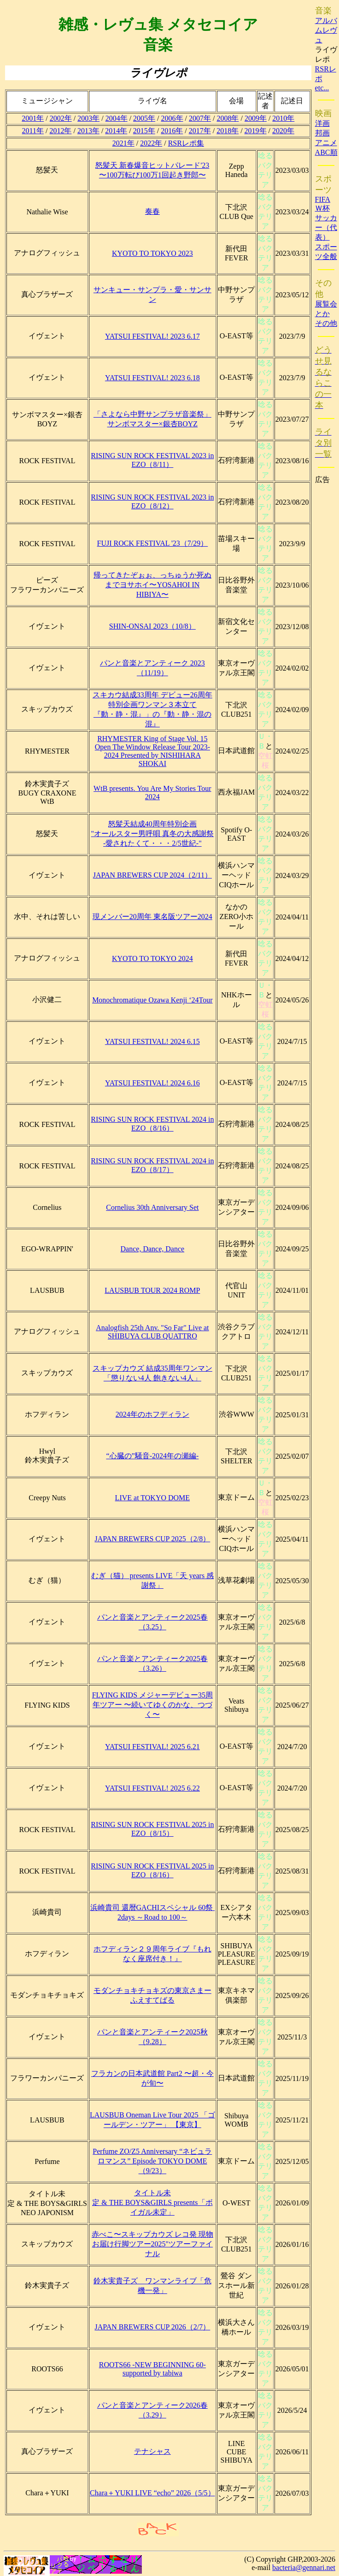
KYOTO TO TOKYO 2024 (152, 958)
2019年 (256, 131)
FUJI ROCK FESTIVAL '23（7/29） (152, 543)
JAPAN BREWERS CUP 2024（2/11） (152, 875)
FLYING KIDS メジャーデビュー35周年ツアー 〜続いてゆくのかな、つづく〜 (152, 1704)
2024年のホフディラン (152, 1414)
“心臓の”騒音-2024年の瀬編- (152, 1456)
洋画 (322, 123)
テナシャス (152, 2451)
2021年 (123, 143)
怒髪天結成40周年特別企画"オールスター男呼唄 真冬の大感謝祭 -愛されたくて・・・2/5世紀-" (152, 833)
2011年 (33, 131)
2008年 (227, 118)
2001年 (33, 118)
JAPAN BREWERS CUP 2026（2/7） (152, 2327)
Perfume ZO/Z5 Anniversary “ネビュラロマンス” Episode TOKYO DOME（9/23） (152, 2161)
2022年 (151, 143)
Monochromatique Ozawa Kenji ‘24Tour (152, 1000)
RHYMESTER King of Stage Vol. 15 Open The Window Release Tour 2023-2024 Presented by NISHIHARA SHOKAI (152, 751)
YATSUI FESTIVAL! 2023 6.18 (152, 378)
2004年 (116, 118)
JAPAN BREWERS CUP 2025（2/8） (152, 1539)
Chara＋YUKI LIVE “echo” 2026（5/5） (152, 2493)
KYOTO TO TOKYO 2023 (152, 253)
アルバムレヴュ (326, 30)
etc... (322, 88)
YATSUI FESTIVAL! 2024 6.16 (152, 1083)
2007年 (200, 118)
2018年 (227, 131)
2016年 (172, 131)
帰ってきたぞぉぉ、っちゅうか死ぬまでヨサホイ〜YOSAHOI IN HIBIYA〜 (152, 584)
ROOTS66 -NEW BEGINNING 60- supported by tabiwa (152, 2369)
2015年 (144, 131)
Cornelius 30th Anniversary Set (152, 1207)
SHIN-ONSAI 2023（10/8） (152, 626)
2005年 (144, 118)
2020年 (283, 131)
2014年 (116, 131)
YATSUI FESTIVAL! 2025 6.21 (152, 1747)
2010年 (283, 118)
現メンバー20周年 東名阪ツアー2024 (152, 916)
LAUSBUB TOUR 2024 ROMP (152, 1290)
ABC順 (326, 152)
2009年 (256, 118)
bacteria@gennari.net (303, 2567)
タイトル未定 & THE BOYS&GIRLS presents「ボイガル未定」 (152, 2202)
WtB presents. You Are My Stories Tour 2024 (152, 792)
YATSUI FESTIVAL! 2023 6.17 (152, 336)
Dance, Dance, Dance (153, 1249)
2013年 (88, 131)
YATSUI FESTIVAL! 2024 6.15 (152, 1041)
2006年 (172, 118)
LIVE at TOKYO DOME (152, 1498)
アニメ (326, 143)
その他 (326, 323)
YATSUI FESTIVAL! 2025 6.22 (152, 1788)
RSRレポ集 (186, 143)
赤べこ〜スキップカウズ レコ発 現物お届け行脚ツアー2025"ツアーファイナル (152, 2244)
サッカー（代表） (326, 227)
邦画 (322, 133)
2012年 (60, 131)
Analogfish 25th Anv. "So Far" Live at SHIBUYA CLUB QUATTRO (152, 1332)
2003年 (88, 118)
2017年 (200, 131)
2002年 (61, 118)
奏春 (152, 211)
